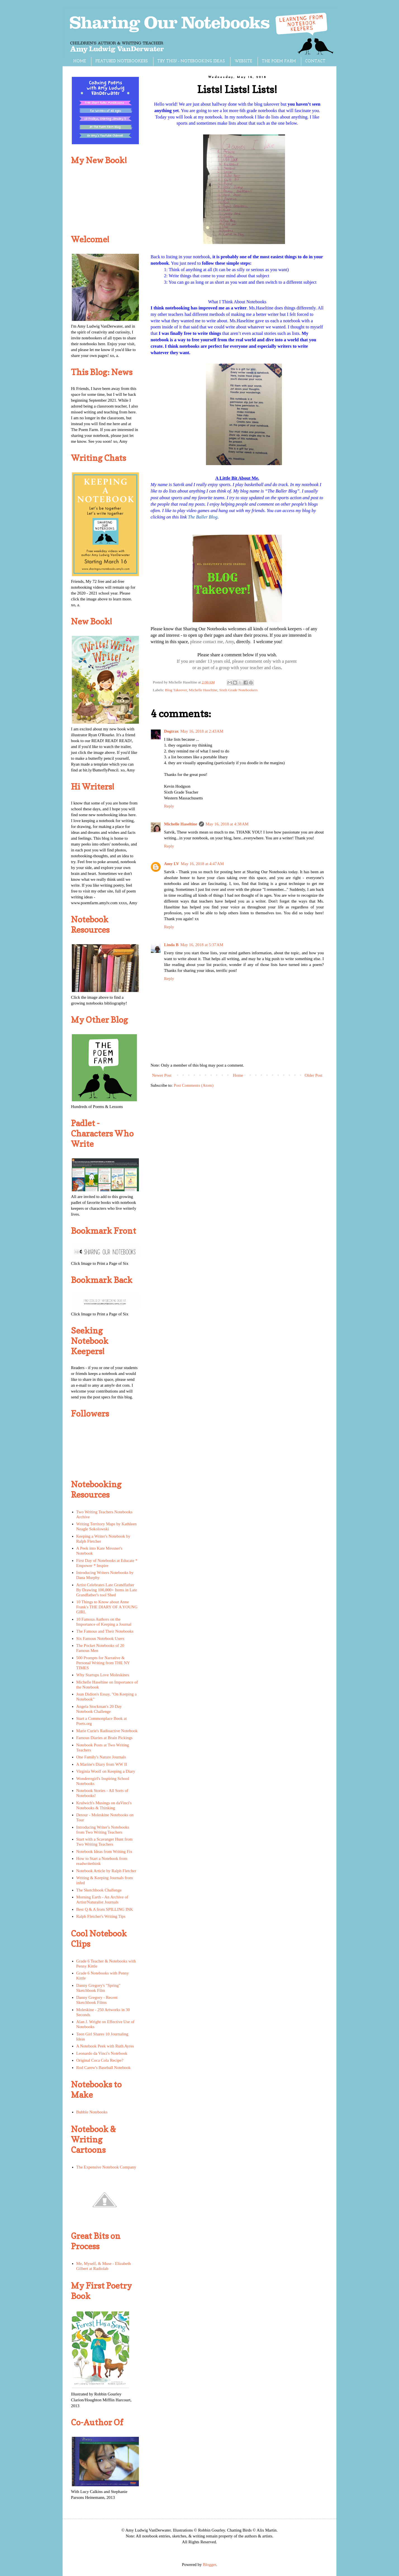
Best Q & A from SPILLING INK (104, 1909)
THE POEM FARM (279, 61)
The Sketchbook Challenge (99, 1890)
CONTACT (315, 61)
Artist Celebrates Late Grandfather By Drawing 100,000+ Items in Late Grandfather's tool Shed (106, 1590)
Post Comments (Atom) (194, 1085)
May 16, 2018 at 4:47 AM (202, 863)
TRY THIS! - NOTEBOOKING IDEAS (191, 61)
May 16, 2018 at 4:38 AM (227, 824)
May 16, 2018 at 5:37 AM (201, 945)
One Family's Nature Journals (101, 1757)
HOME (79, 61)
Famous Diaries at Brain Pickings (104, 1738)
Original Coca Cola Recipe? (100, 2060)
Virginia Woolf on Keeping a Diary (105, 1771)
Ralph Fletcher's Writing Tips (100, 1916)
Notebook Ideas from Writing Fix (104, 1851)
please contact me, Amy (212, 641)
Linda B (171, 945)
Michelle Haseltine (203, 690)
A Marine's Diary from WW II (101, 1764)
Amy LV (171, 863)
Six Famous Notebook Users (100, 1638)
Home (238, 1075)
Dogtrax (171, 731)
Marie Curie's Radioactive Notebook (107, 1731)
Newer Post (162, 1075)
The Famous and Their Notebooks (105, 1631)
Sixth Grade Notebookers (238, 690)
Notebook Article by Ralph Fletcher (106, 1871)
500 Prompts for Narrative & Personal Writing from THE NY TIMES (103, 1663)
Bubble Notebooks (92, 2112)
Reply (169, 806)
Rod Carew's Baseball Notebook (103, 2067)
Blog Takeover (176, 690)
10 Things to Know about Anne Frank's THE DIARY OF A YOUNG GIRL (106, 1607)
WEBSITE (243, 61)
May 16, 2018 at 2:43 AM (202, 731)
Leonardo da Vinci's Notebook (101, 2053)
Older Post (313, 1075)
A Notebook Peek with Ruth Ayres (105, 2046)
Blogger (209, 2564)
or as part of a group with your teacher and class (236, 667)
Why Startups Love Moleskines (102, 1675)
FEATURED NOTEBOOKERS (121, 61)
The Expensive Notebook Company (106, 2167)
